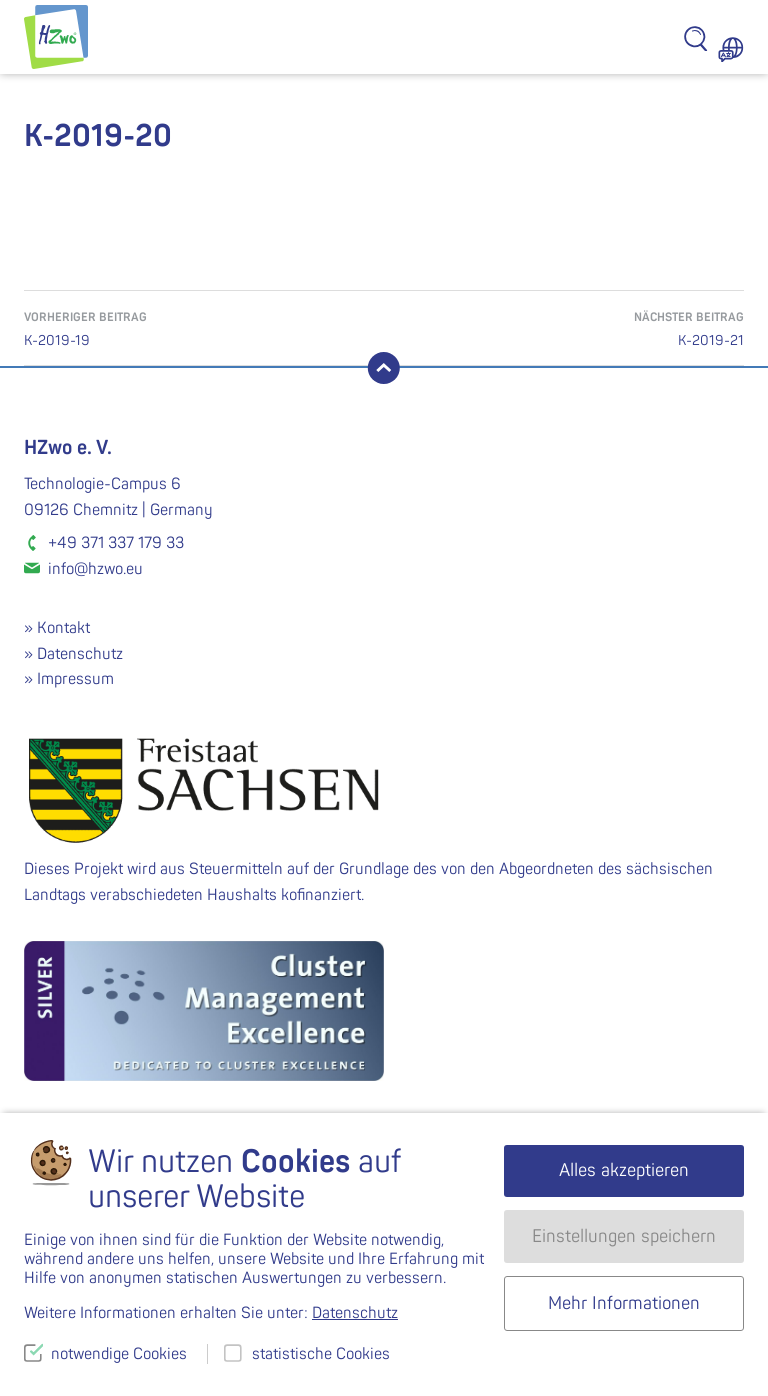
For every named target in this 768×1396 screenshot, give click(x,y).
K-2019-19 (204, 327)
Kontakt (63, 628)
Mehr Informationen (624, 1303)
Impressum (75, 679)
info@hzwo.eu (95, 569)
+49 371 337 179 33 (116, 543)
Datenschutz (80, 654)
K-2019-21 (564, 327)
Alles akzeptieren (624, 1170)
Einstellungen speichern (624, 1236)
